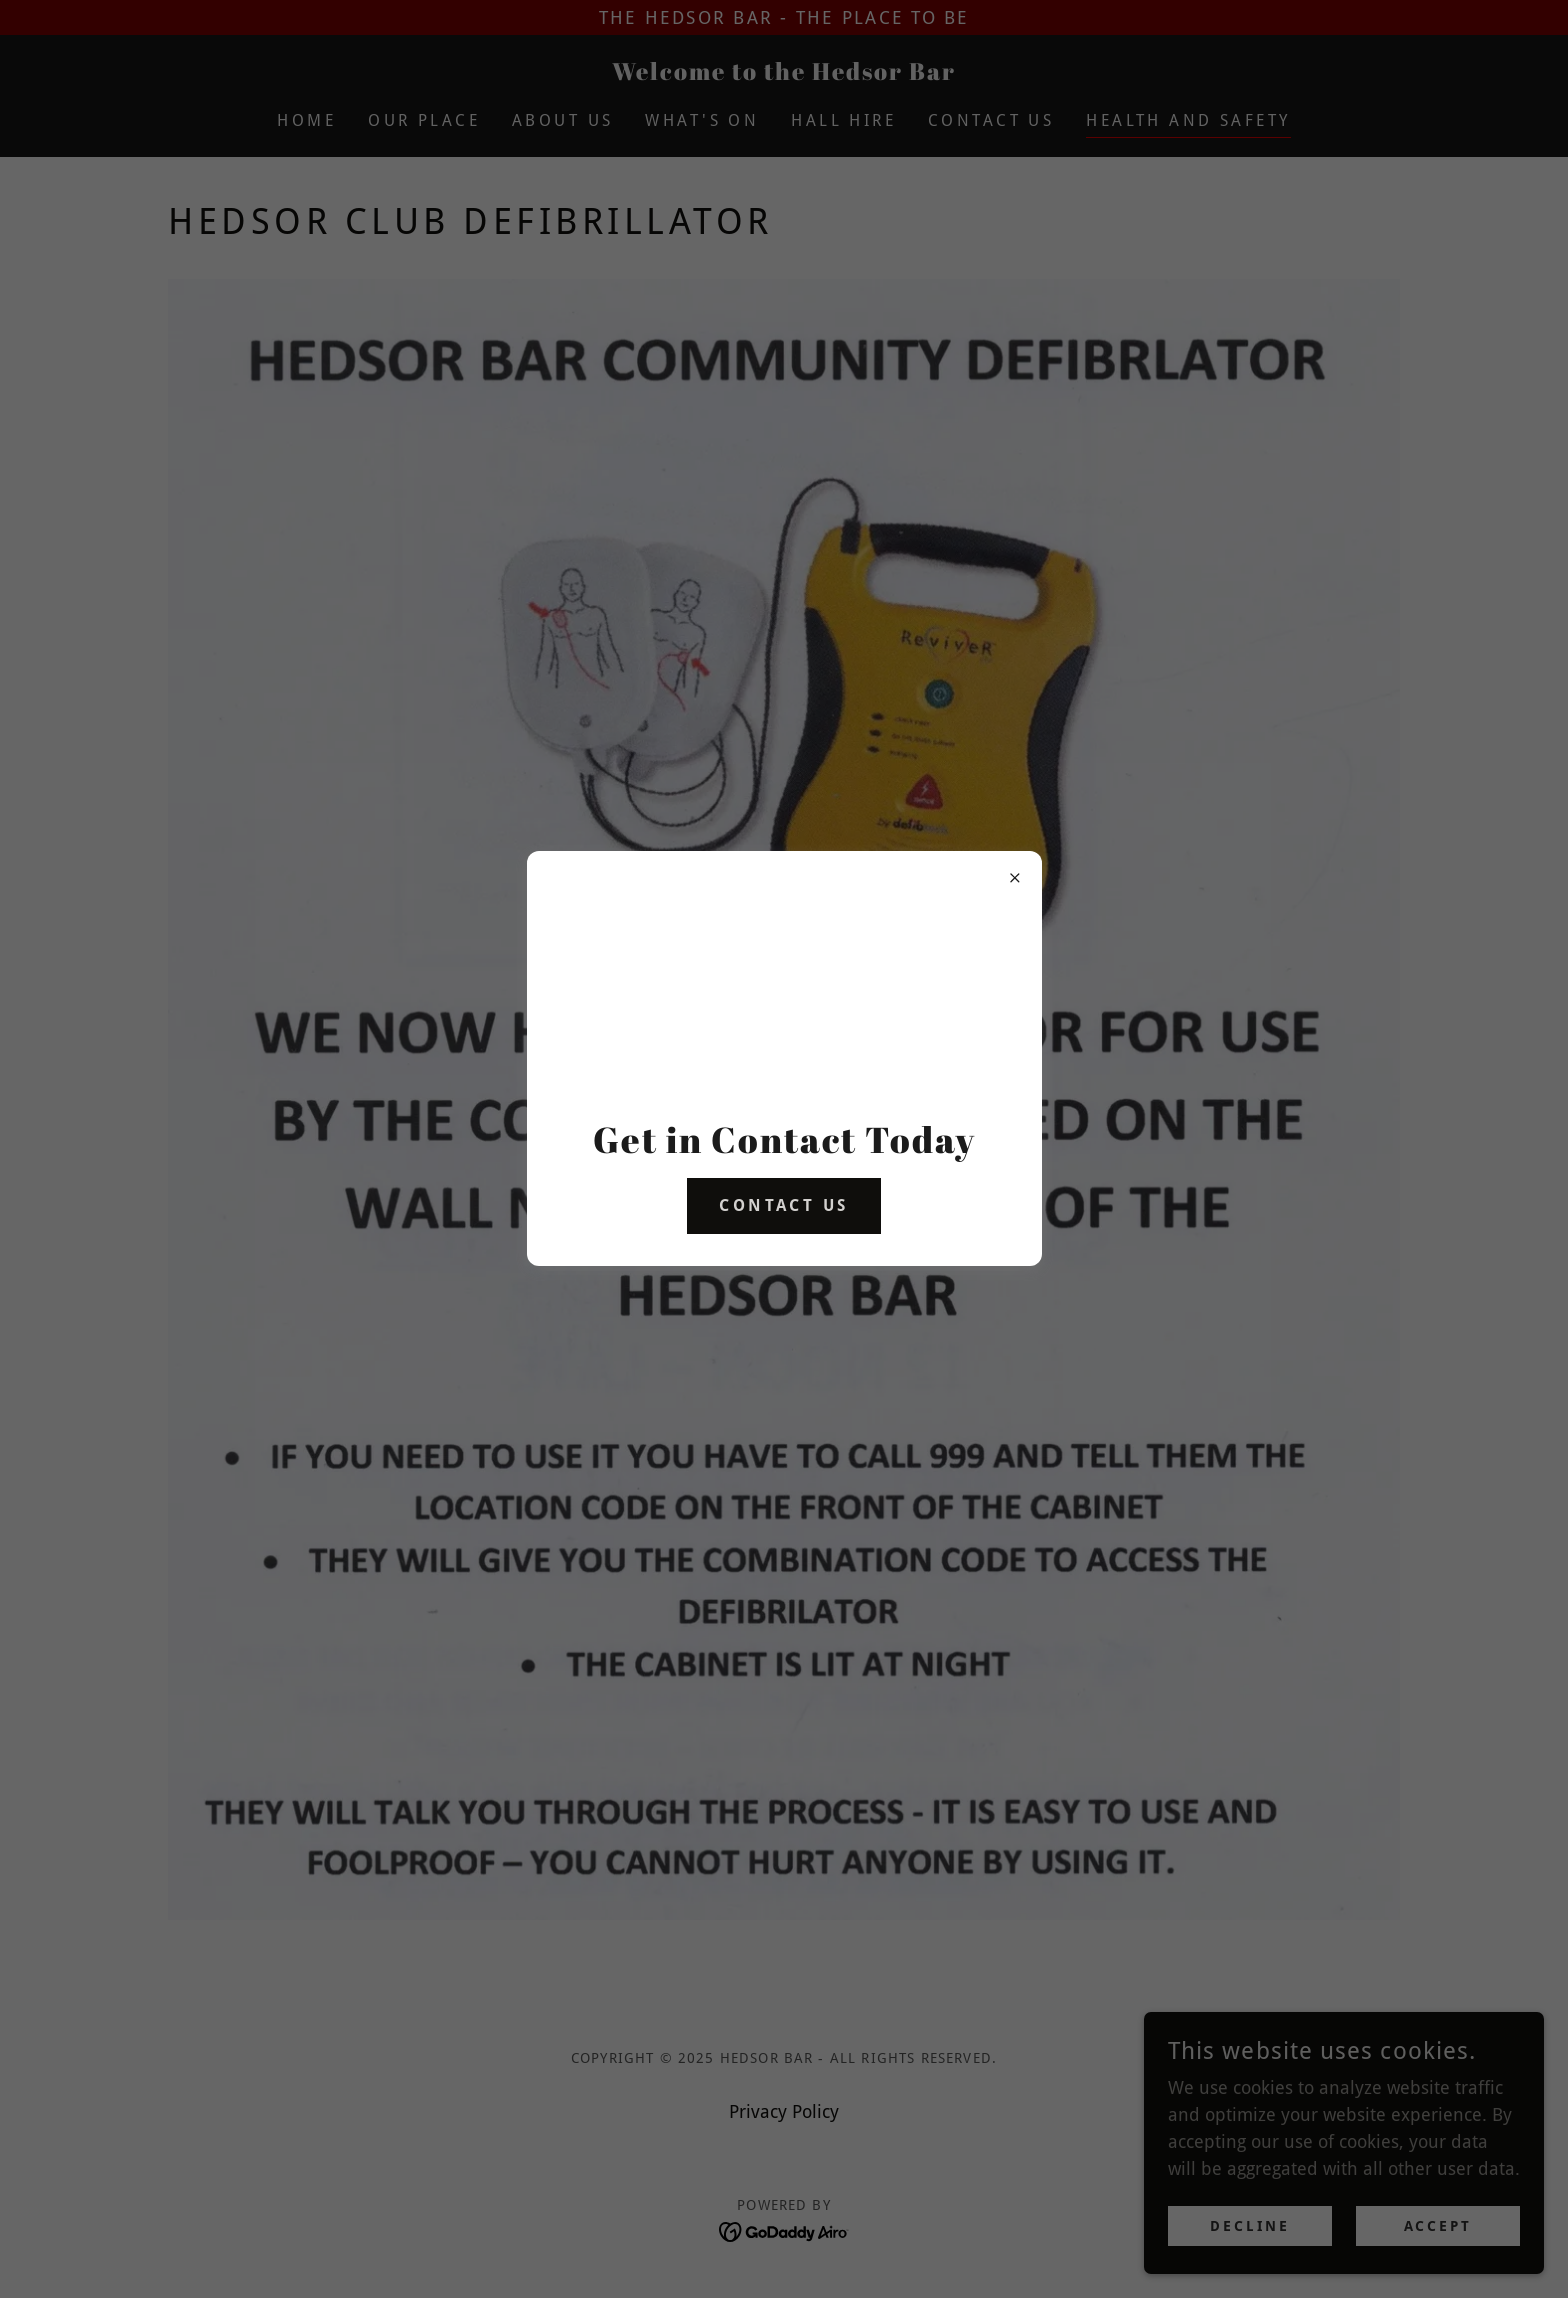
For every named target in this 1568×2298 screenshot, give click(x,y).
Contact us (783, 1205)
